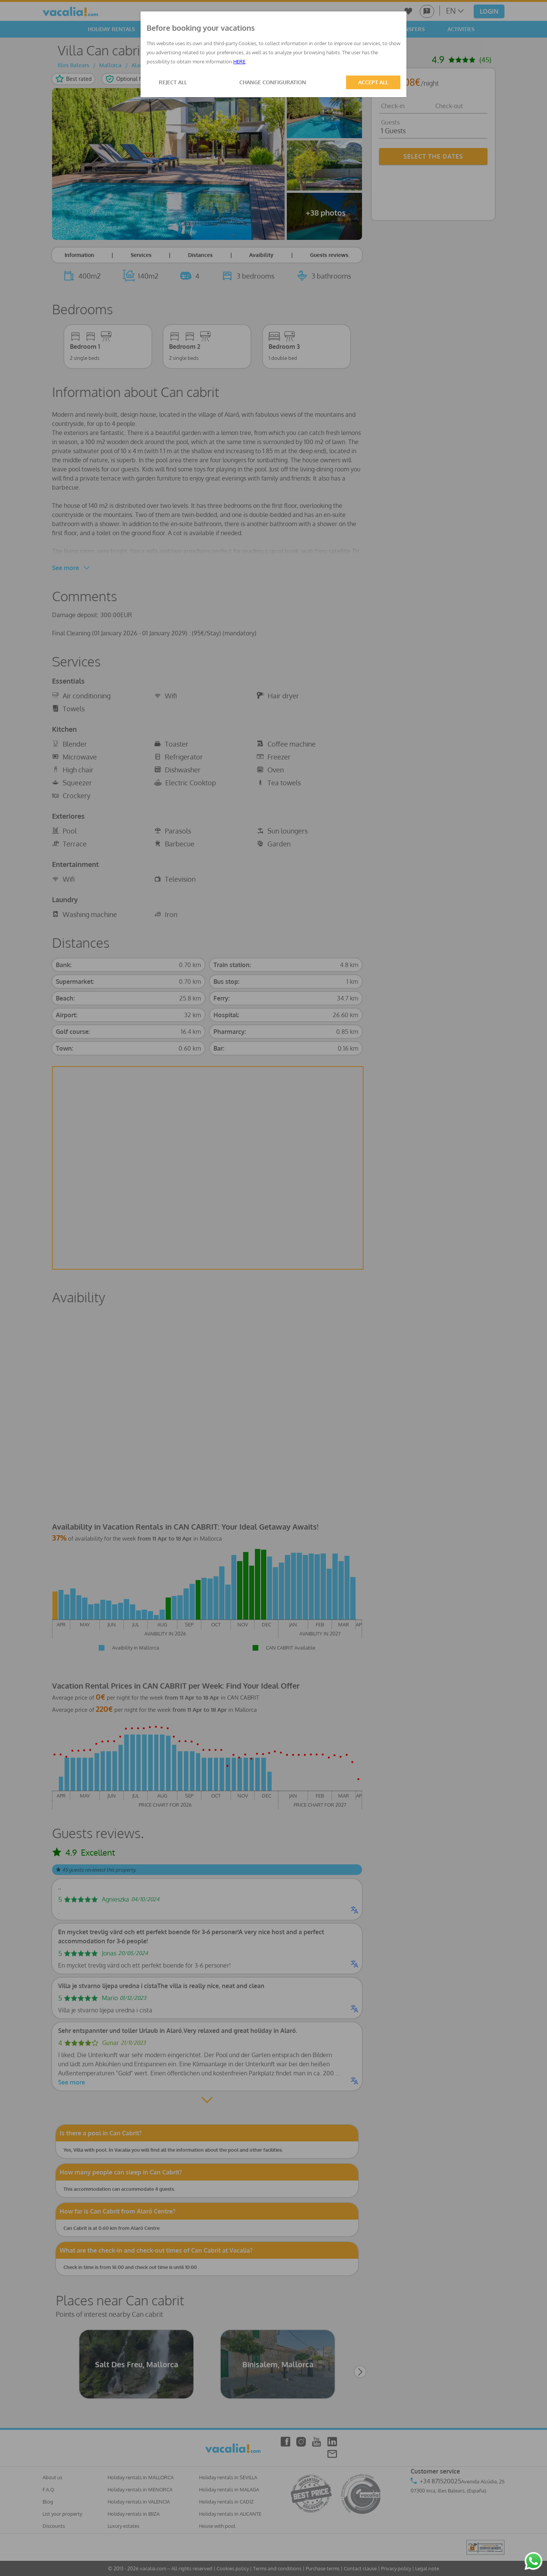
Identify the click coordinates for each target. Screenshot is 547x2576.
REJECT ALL (173, 82)
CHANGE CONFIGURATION (272, 82)
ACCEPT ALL (373, 82)
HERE (239, 61)
